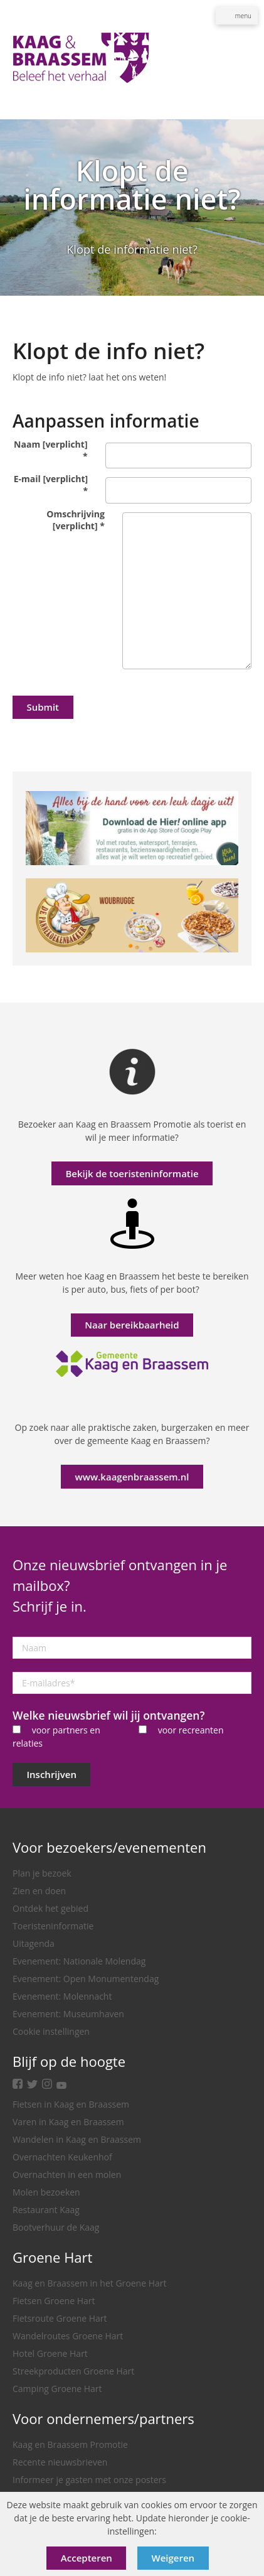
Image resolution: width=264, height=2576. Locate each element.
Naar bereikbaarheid (132, 1324)
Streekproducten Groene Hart (73, 2371)
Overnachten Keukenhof (62, 2157)
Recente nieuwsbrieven (60, 2462)
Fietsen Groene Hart (54, 2301)
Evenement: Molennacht (62, 1996)
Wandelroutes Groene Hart (68, 2336)
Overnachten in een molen (67, 2174)
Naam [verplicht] (50, 450)
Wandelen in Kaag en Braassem (77, 2139)
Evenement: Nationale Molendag (79, 1961)
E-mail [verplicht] (51, 485)
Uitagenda (34, 1943)
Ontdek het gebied (50, 1908)
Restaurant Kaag (46, 2210)
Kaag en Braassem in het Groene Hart (90, 2283)
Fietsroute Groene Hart (60, 2318)
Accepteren (86, 2558)
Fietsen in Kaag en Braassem (71, 2104)
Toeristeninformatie (53, 1926)
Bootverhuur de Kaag (56, 2227)
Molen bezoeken (46, 2192)
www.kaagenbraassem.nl (132, 1476)
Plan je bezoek (42, 1873)
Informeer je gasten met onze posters (89, 2480)
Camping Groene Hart (57, 2389)
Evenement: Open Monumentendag (86, 1979)
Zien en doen (39, 1891)
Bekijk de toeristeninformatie (131, 1173)
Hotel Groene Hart (50, 2353)
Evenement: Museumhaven (68, 2014)
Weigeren (173, 2558)
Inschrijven (52, 1774)
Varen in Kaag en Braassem (68, 2122)
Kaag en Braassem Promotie (70, 2444)
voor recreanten (191, 1730)
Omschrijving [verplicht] (75, 520)
